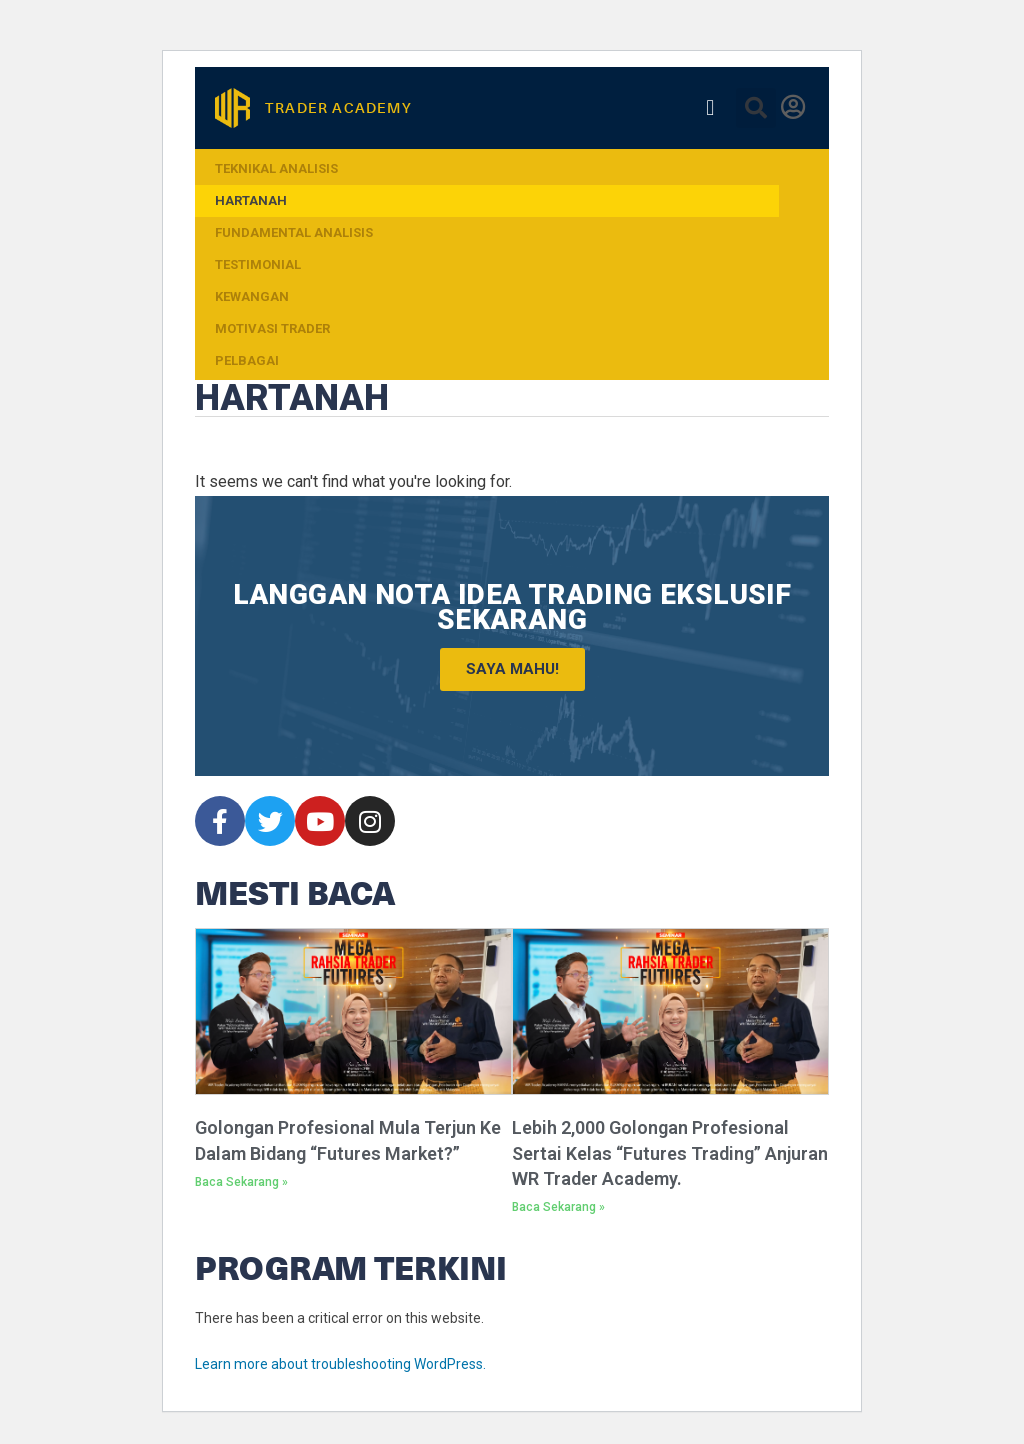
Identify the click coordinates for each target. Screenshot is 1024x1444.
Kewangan (252, 296)
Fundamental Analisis (294, 232)
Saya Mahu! (512, 669)
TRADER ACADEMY (338, 107)
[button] (710, 107)
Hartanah (251, 200)
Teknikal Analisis (276, 168)
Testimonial (258, 264)
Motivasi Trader (272, 328)
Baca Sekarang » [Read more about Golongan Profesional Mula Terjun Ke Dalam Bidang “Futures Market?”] (241, 1182)
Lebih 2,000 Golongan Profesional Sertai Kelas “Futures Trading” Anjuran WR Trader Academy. (670, 1152)
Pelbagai (247, 360)
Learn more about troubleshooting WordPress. (340, 1364)
